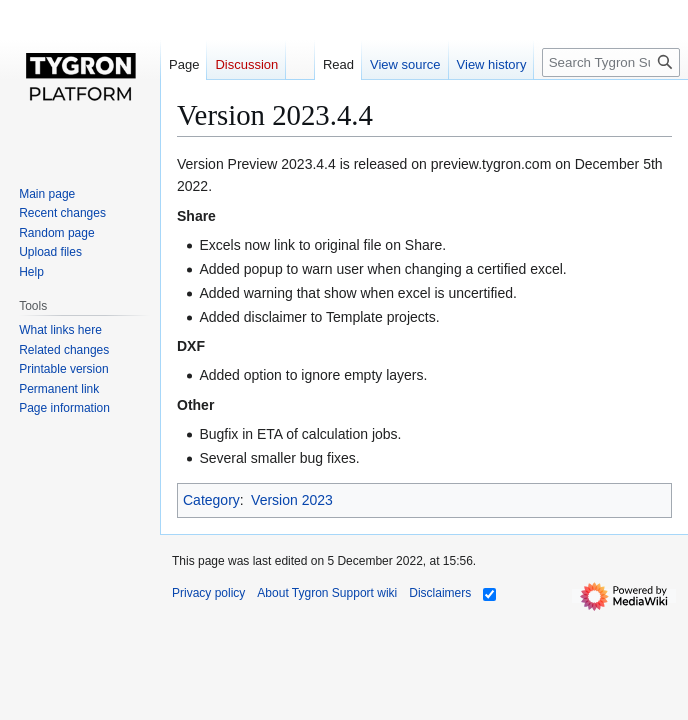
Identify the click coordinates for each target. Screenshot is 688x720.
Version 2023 (292, 500)
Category (211, 500)
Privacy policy (208, 593)
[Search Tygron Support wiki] (611, 62)
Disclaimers (440, 593)
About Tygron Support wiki (327, 593)
